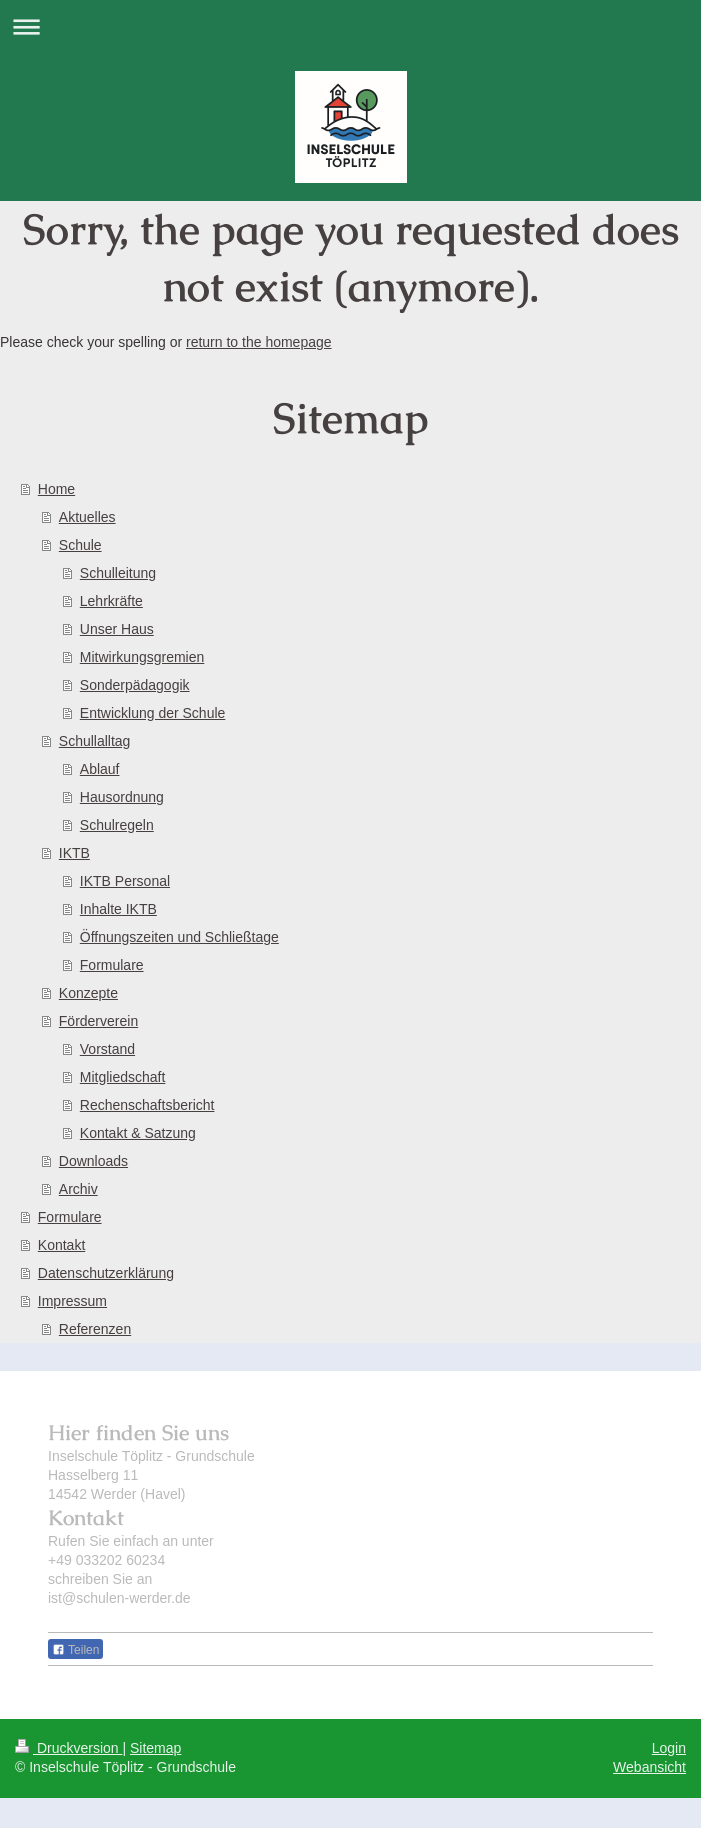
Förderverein (98, 1021)
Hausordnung (122, 797)
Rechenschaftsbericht (147, 1105)
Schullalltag (95, 741)
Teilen (75, 1650)
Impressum (72, 1301)
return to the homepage (259, 342)
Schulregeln (117, 825)
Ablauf (100, 769)
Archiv (78, 1189)
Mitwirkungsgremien (142, 657)
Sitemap (155, 1748)
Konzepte (88, 993)
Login (669, 1748)
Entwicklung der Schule (153, 713)
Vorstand (107, 1049)
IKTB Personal (125, 881)
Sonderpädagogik (135, 685)
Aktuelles (87, 517)
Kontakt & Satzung (138, 1133)
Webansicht (649, 1767)
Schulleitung (118, 573)
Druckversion (68, 1748)
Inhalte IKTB (118, 909)
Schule (80, 545)
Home (56, 489)
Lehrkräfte (111, 601)
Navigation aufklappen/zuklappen (350, 26)
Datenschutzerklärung (106, 1273)
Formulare (112, 965)
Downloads (93, 1161)
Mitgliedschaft (123, 1077)
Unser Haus (117, 629)
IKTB (74, 853)
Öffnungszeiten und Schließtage (179, 937)
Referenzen (95, 1329)
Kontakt (61, 1245)
